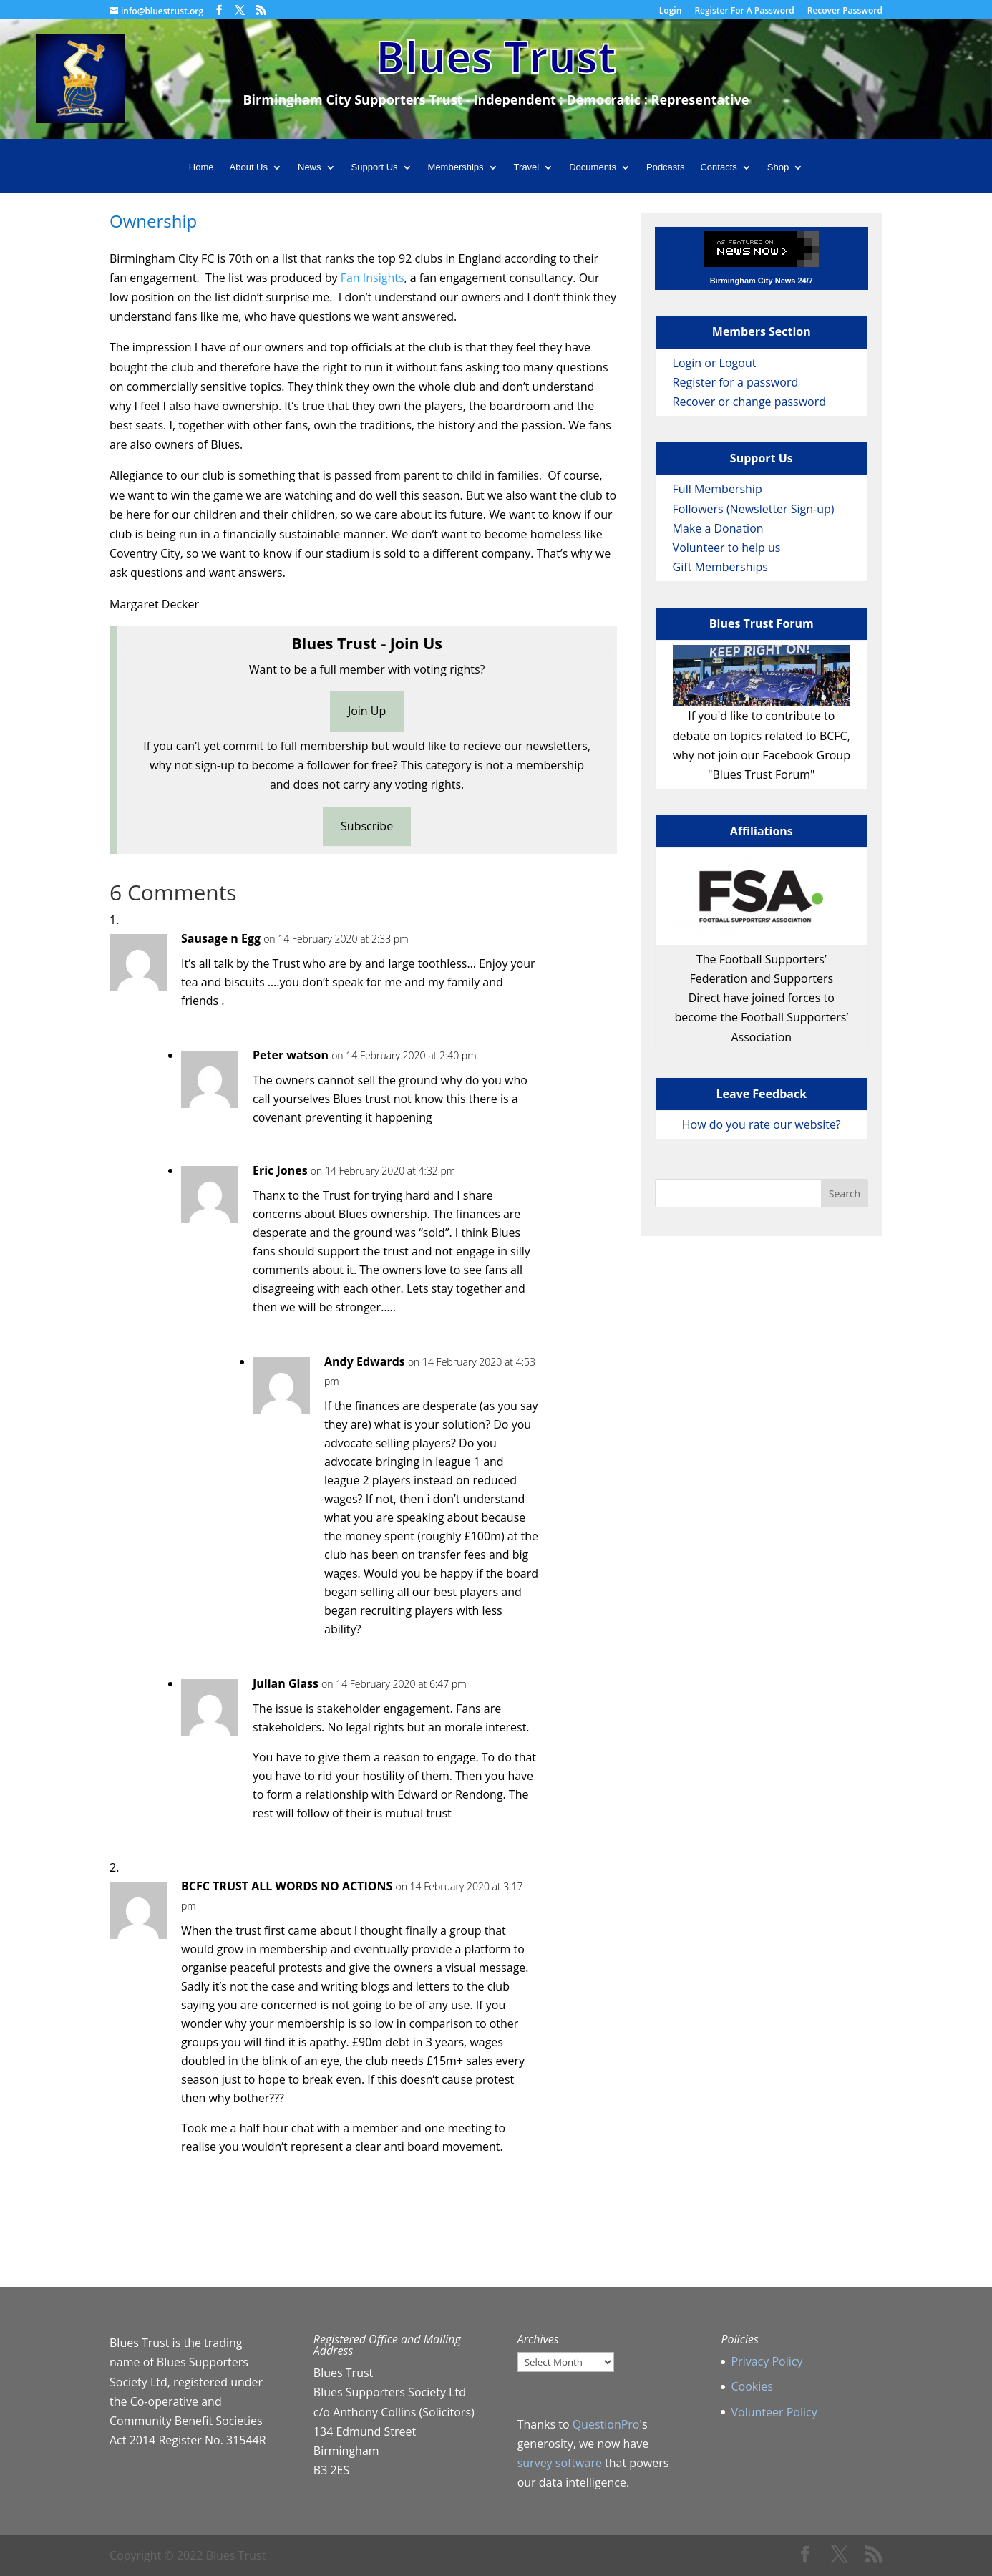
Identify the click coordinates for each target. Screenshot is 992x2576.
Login (670, 11)
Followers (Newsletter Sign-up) (754, 509)
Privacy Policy (766, 2361)
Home (201, 167)
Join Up (367, 711)
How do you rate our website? (761, 1124)
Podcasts (665, 167)
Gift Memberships (720, 567)
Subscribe (367, 826)
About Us (249, 167)
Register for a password (736, 382)
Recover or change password (749, 401)
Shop (778, 167)
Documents (592, 167)
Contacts (718, 167)
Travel (527, 167)
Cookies (751, 2386)
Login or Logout (715, 363)
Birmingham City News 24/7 (761, 280)
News (309, 167)
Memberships (456, 167)
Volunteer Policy (774, 2412)
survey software (559, 2463)
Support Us (374, 167)
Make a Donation (718, 528)
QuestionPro (606, 2424)
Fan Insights (372, 278)
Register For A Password (744, 11)
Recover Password (844, 11)
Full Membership (717, 489)
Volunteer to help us (727, 547)
